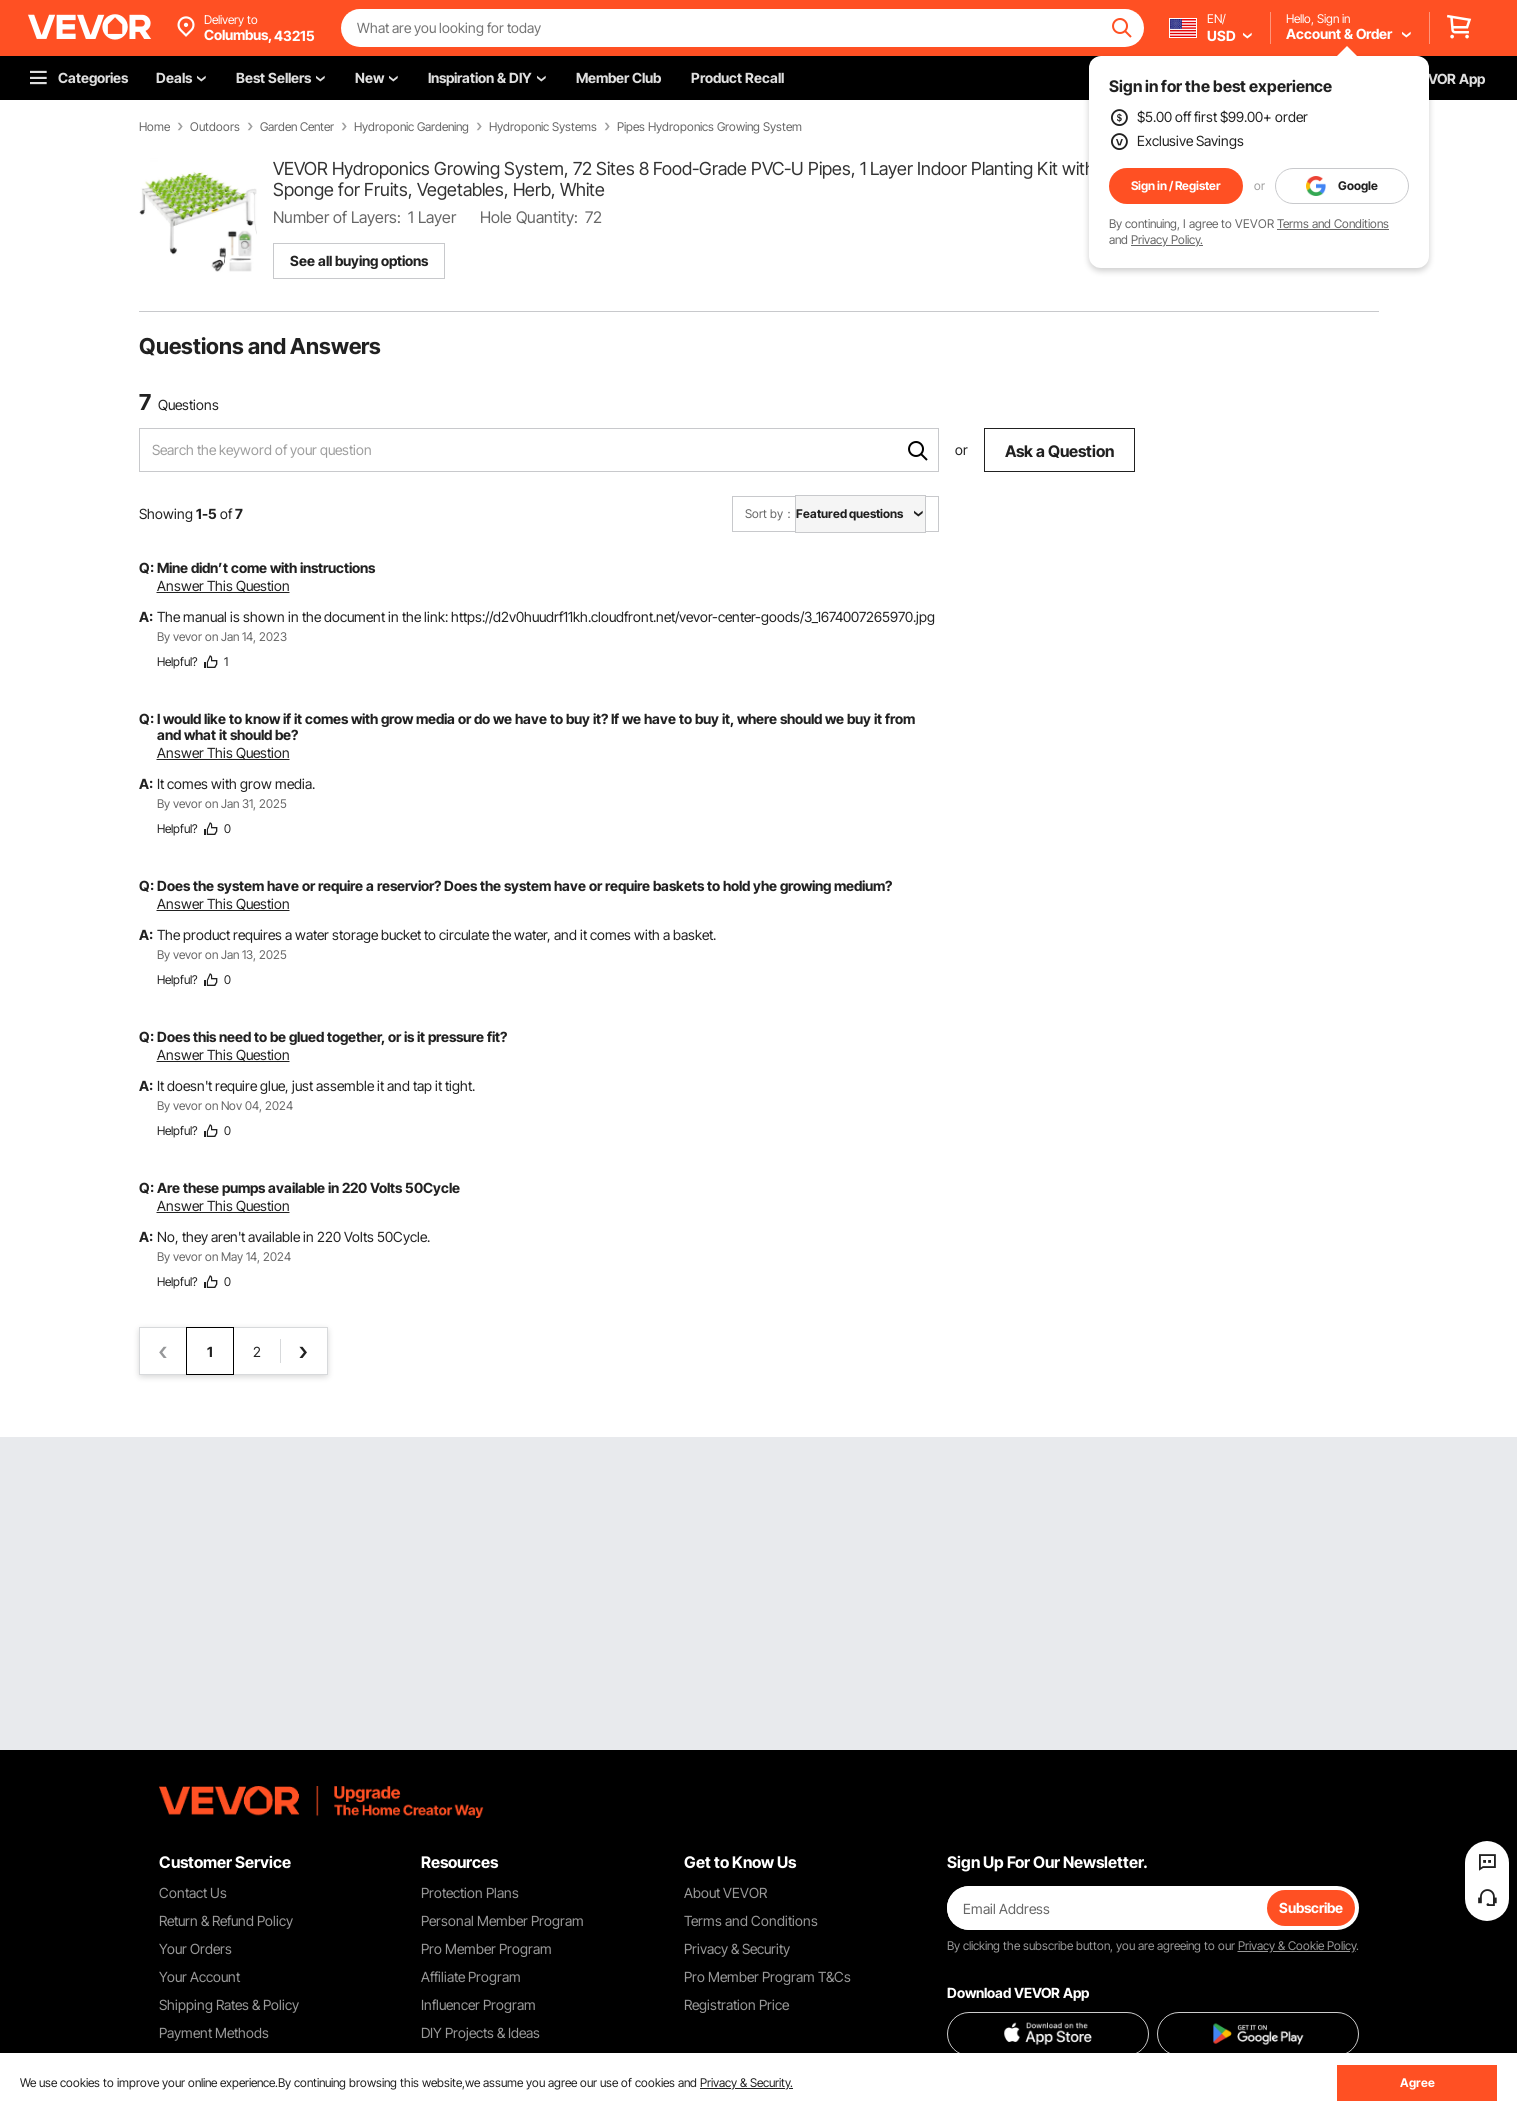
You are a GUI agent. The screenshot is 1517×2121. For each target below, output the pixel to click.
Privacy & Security (737, 1948)
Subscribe (1311, 1907)
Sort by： (770, 513)
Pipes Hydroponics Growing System (709, 127)
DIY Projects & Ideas (480, 2032)
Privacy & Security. (746, 2082)
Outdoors (215, 127)
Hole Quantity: (529, 217)
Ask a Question (1059, 451)
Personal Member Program (502, 1920)
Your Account (199, 1976)
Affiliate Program (471, 1976)
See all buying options (359, 260)
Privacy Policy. (1167, 239)
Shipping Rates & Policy (229, 2004)
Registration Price (736, 2004)
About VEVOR (725, 1892)
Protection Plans (470, 1892)
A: (146, 616)
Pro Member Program (486, 1948)
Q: (146, 567)
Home (154, 127)
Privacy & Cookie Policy (1297, 1945)
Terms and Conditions (1333, 223)
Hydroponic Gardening (411, 127)
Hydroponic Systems (543, 127)
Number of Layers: (337, 217)
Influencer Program (478, 2004)
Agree (1417, 2082)
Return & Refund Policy (226, 1920)
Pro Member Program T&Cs (767, 1976)
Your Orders (195, 1948)
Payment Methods (214, 2032)
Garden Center (297, 127)
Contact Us (193, 1892)
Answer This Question (223, 585)
